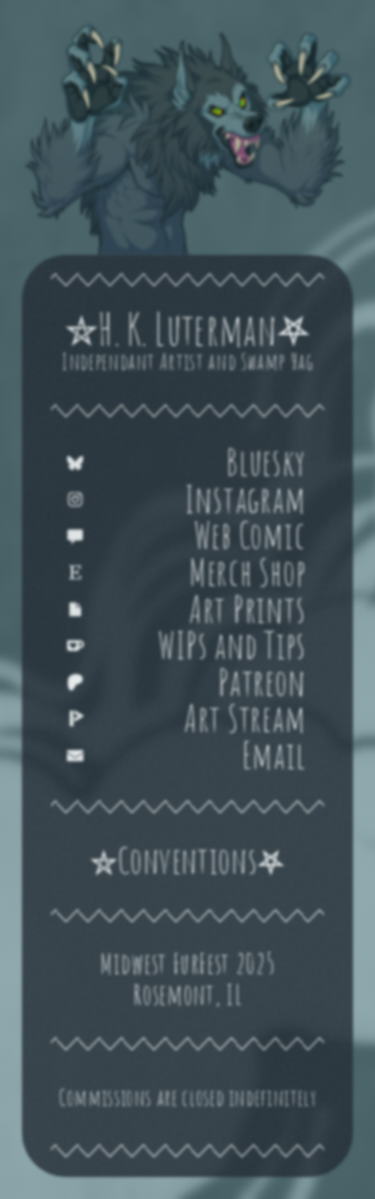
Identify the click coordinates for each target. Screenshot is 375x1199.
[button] (187, 462)
